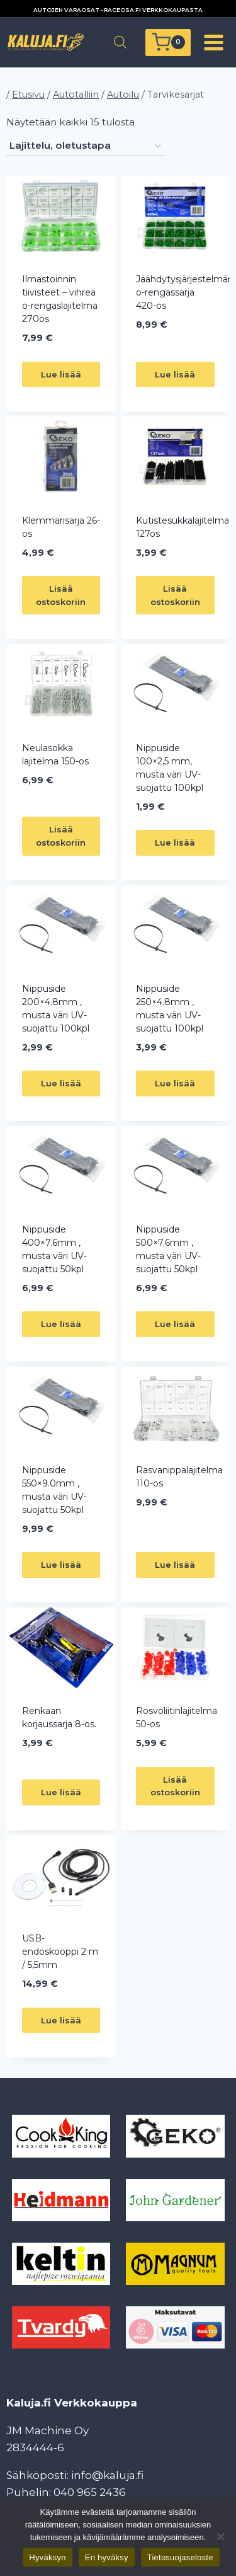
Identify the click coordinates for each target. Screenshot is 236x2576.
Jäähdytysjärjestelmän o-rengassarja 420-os (184, 292)
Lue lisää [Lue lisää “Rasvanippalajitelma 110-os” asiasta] (175, 1565)
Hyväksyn (47, 2557)
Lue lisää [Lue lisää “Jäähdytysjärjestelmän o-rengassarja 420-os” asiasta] (175, 374)
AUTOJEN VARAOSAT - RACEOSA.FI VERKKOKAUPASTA (118, 9)
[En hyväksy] (220, 2536)
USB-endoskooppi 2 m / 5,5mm (60, 1951)
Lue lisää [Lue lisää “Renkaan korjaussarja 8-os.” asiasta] (61, 1792)
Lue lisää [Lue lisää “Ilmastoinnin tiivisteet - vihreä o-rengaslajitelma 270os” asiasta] (61, 374)
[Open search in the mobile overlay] (120, 42)
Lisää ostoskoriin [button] (61, 595)
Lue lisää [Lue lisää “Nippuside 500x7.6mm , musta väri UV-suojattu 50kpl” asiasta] (175, 1324)
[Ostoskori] (168, 42)
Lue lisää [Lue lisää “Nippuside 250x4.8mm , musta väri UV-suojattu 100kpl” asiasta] (175, 1083)
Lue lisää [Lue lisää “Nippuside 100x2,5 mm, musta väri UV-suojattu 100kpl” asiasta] (175, 842)
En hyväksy (106, 2557)
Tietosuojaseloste (180, 2557)
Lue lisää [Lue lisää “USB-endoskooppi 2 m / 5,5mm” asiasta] (61, 2020)
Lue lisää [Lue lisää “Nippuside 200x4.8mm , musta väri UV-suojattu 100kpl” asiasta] (61, 1083)
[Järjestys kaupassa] (85, 146)
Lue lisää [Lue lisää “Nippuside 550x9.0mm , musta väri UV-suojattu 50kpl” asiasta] (61, 1565)
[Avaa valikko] (213, 42)
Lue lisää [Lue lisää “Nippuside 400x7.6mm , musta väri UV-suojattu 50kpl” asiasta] (61, 1324)
